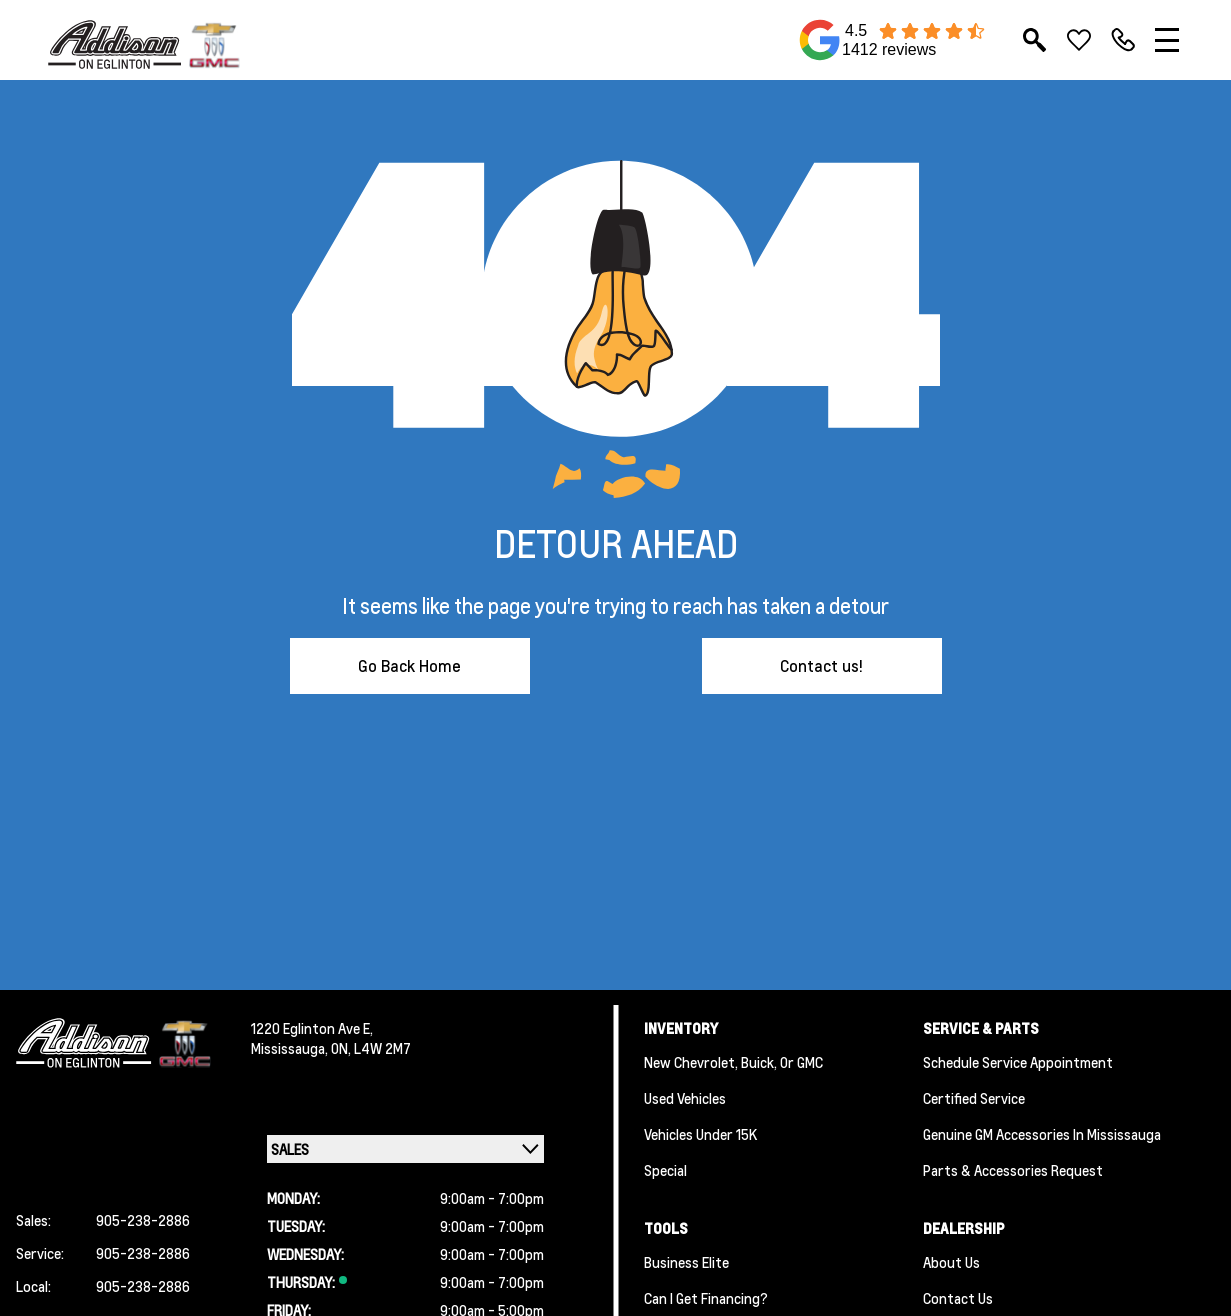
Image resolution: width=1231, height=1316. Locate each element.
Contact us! (821, 665)
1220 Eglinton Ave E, (312, 1028)
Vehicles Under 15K (700, 1134)
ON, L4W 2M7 (371, 1048)
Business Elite (686, 1262)
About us (951, 1262)
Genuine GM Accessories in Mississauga (1042, 1134)
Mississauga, (291, 1048)
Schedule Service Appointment (1018, 1062)
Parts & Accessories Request (1013, 1170)
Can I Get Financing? (706, 1298)
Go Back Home (409, 665)
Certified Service (974, 1098)
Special (665, 1170)
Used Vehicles (685, 1098)
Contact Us (958, 1298)
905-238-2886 (143, 1220)
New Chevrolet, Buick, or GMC (733, 1062)
